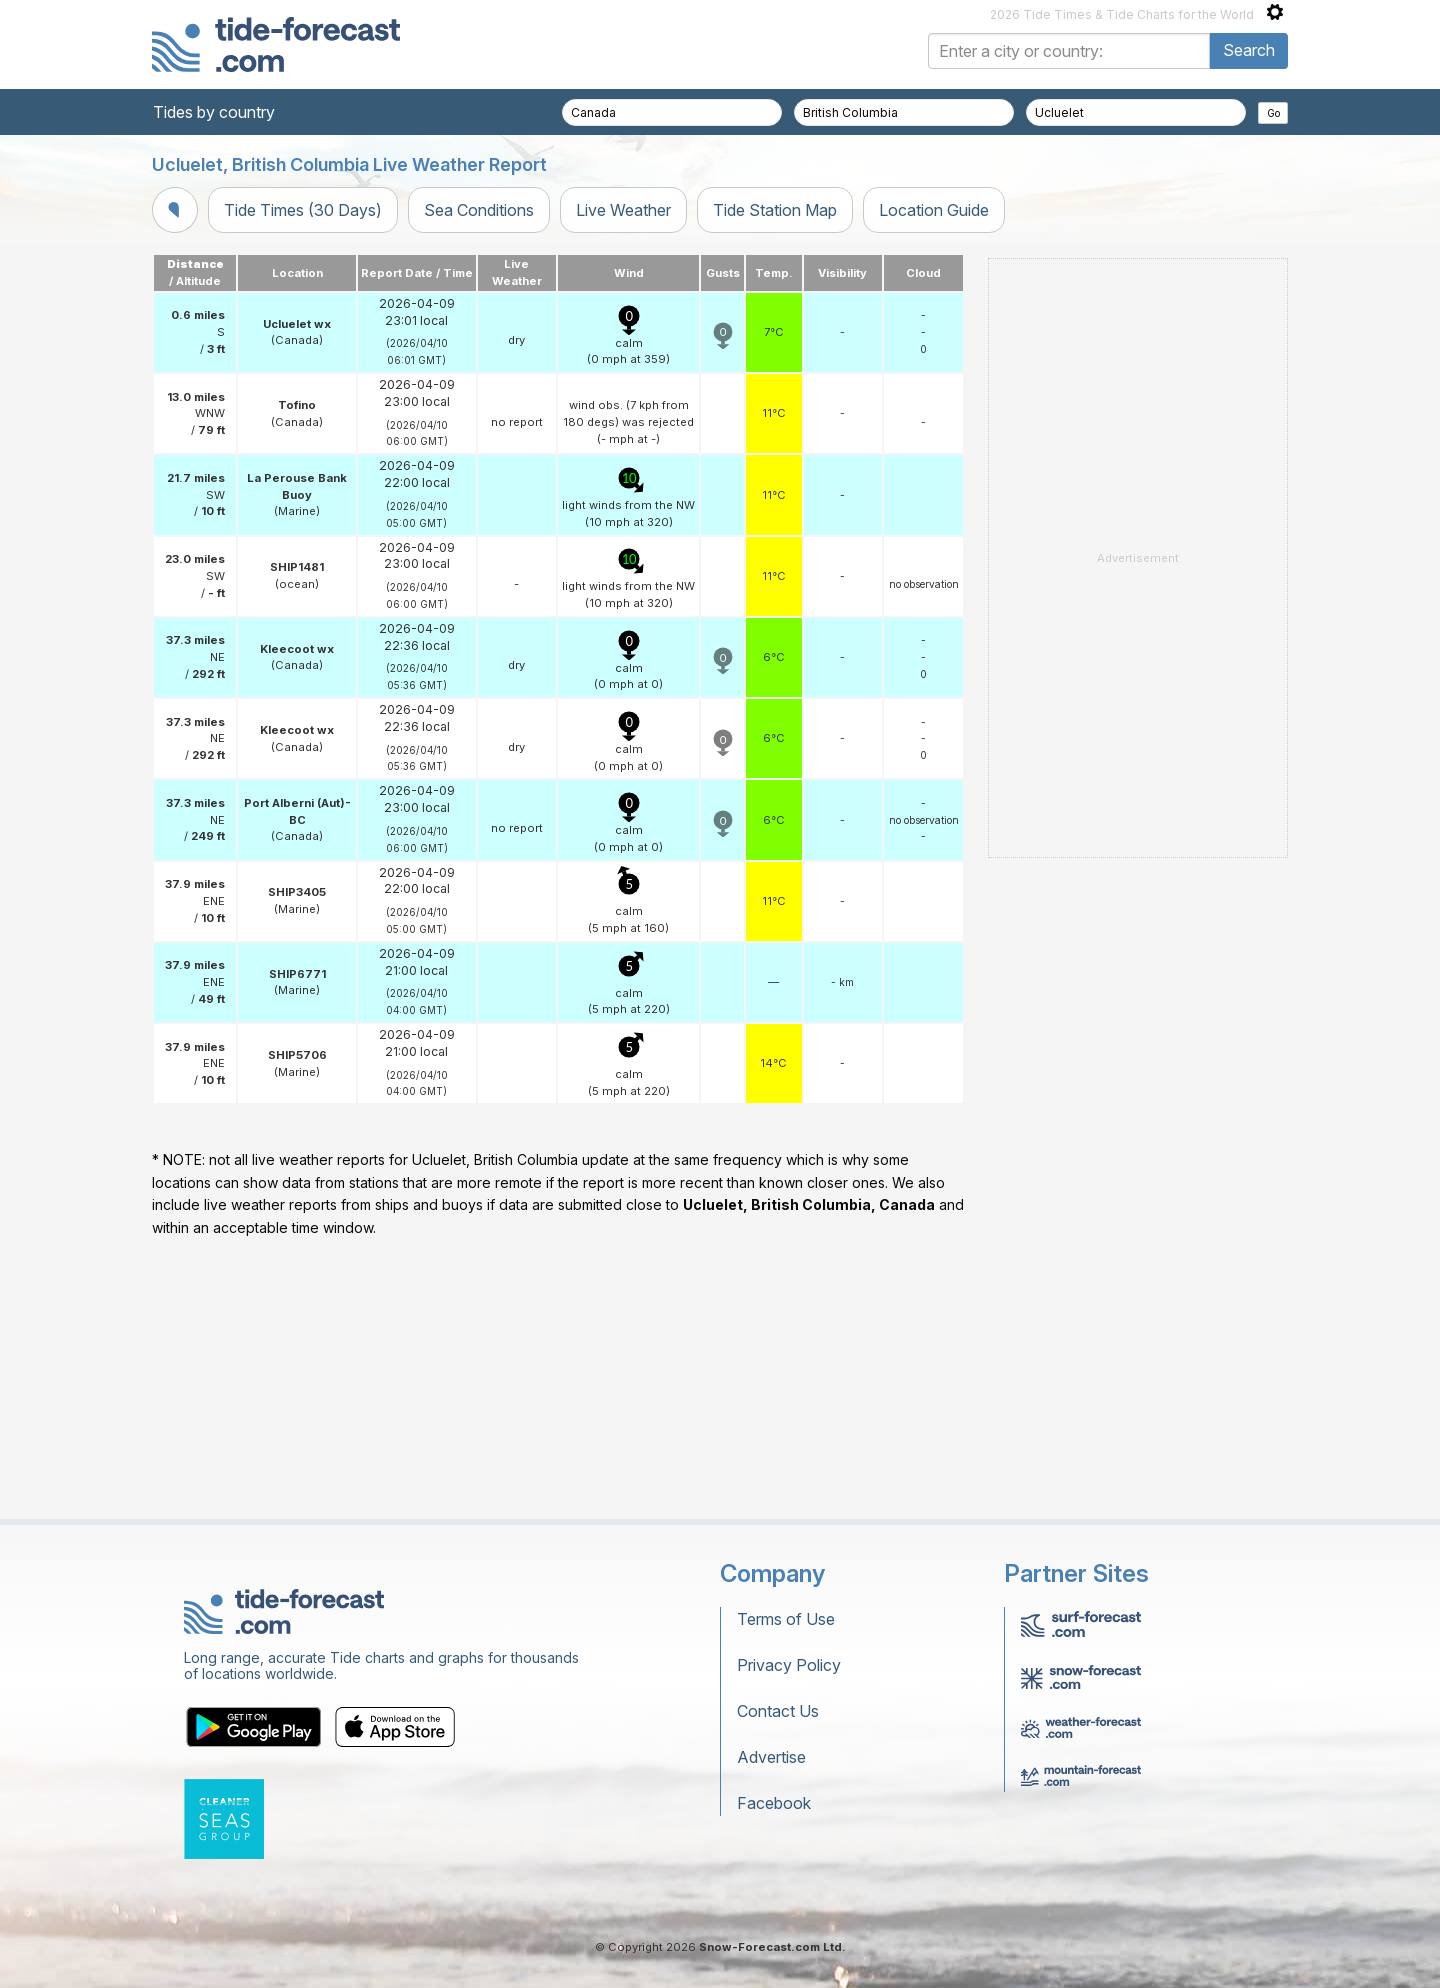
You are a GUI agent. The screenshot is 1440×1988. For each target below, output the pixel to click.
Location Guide (934, 210)
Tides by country (214, 112)
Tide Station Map (775, 210)
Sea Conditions (479, 210)
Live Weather (623, 210)
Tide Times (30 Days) (303, 210)
